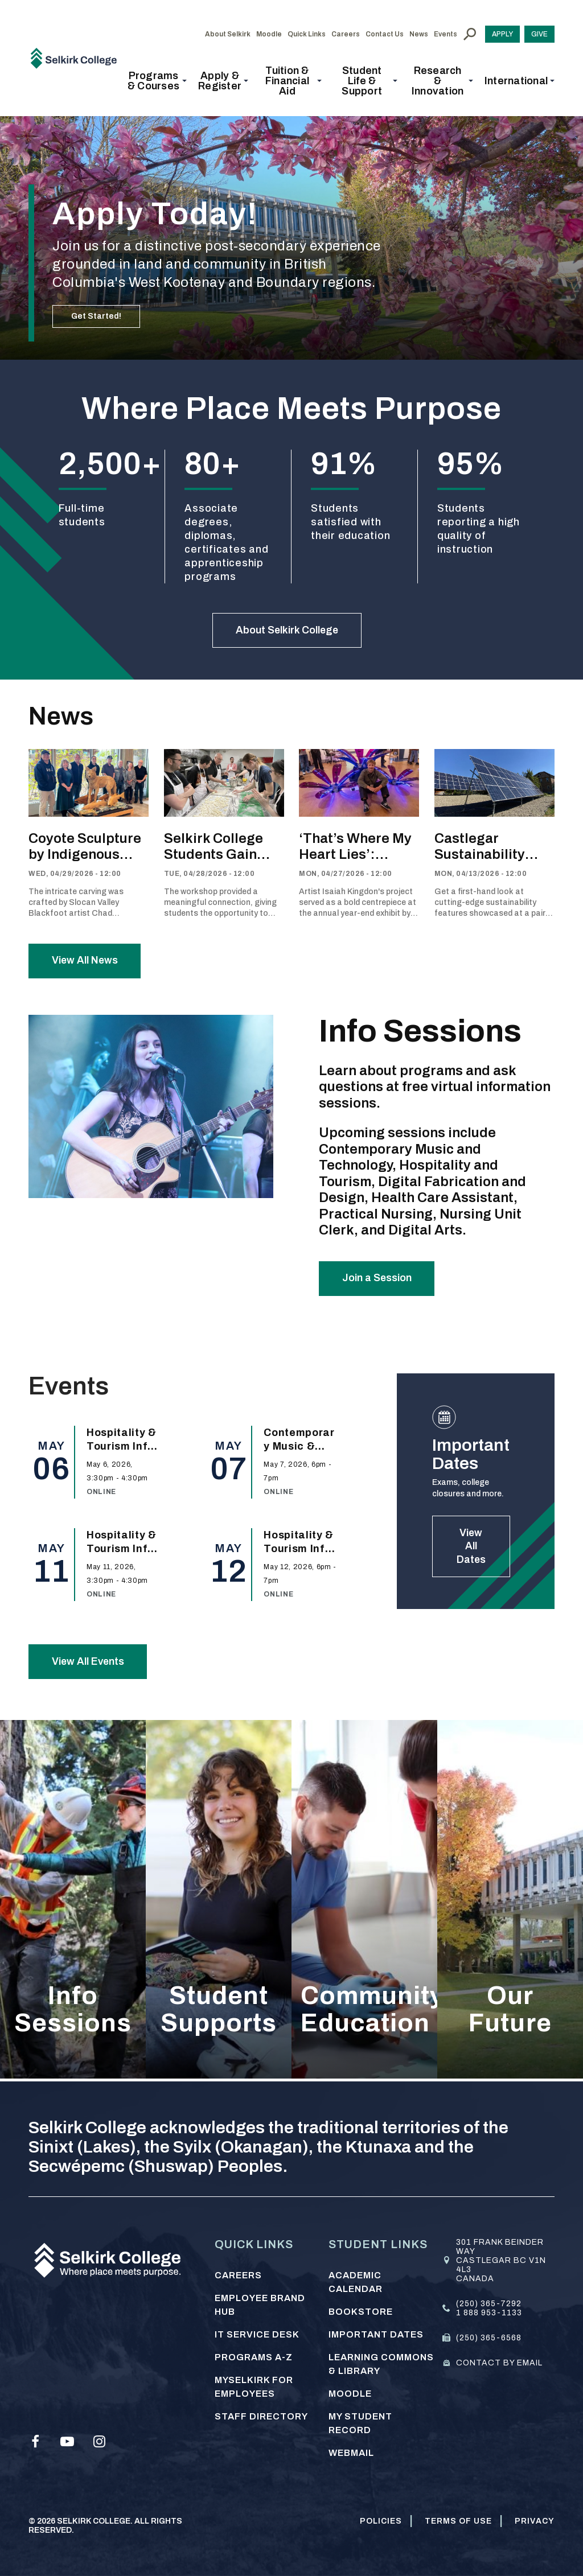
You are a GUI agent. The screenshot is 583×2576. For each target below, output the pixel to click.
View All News (85, 962)
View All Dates (471, 1548)
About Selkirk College (287, 630)
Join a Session (377, 1280)
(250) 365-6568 (489, 2338)
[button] (157, 80)
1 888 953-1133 (489, 2312)
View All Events (89, 1663)
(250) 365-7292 (489, 2303)
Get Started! (96, 316)
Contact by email (499, 2363)
